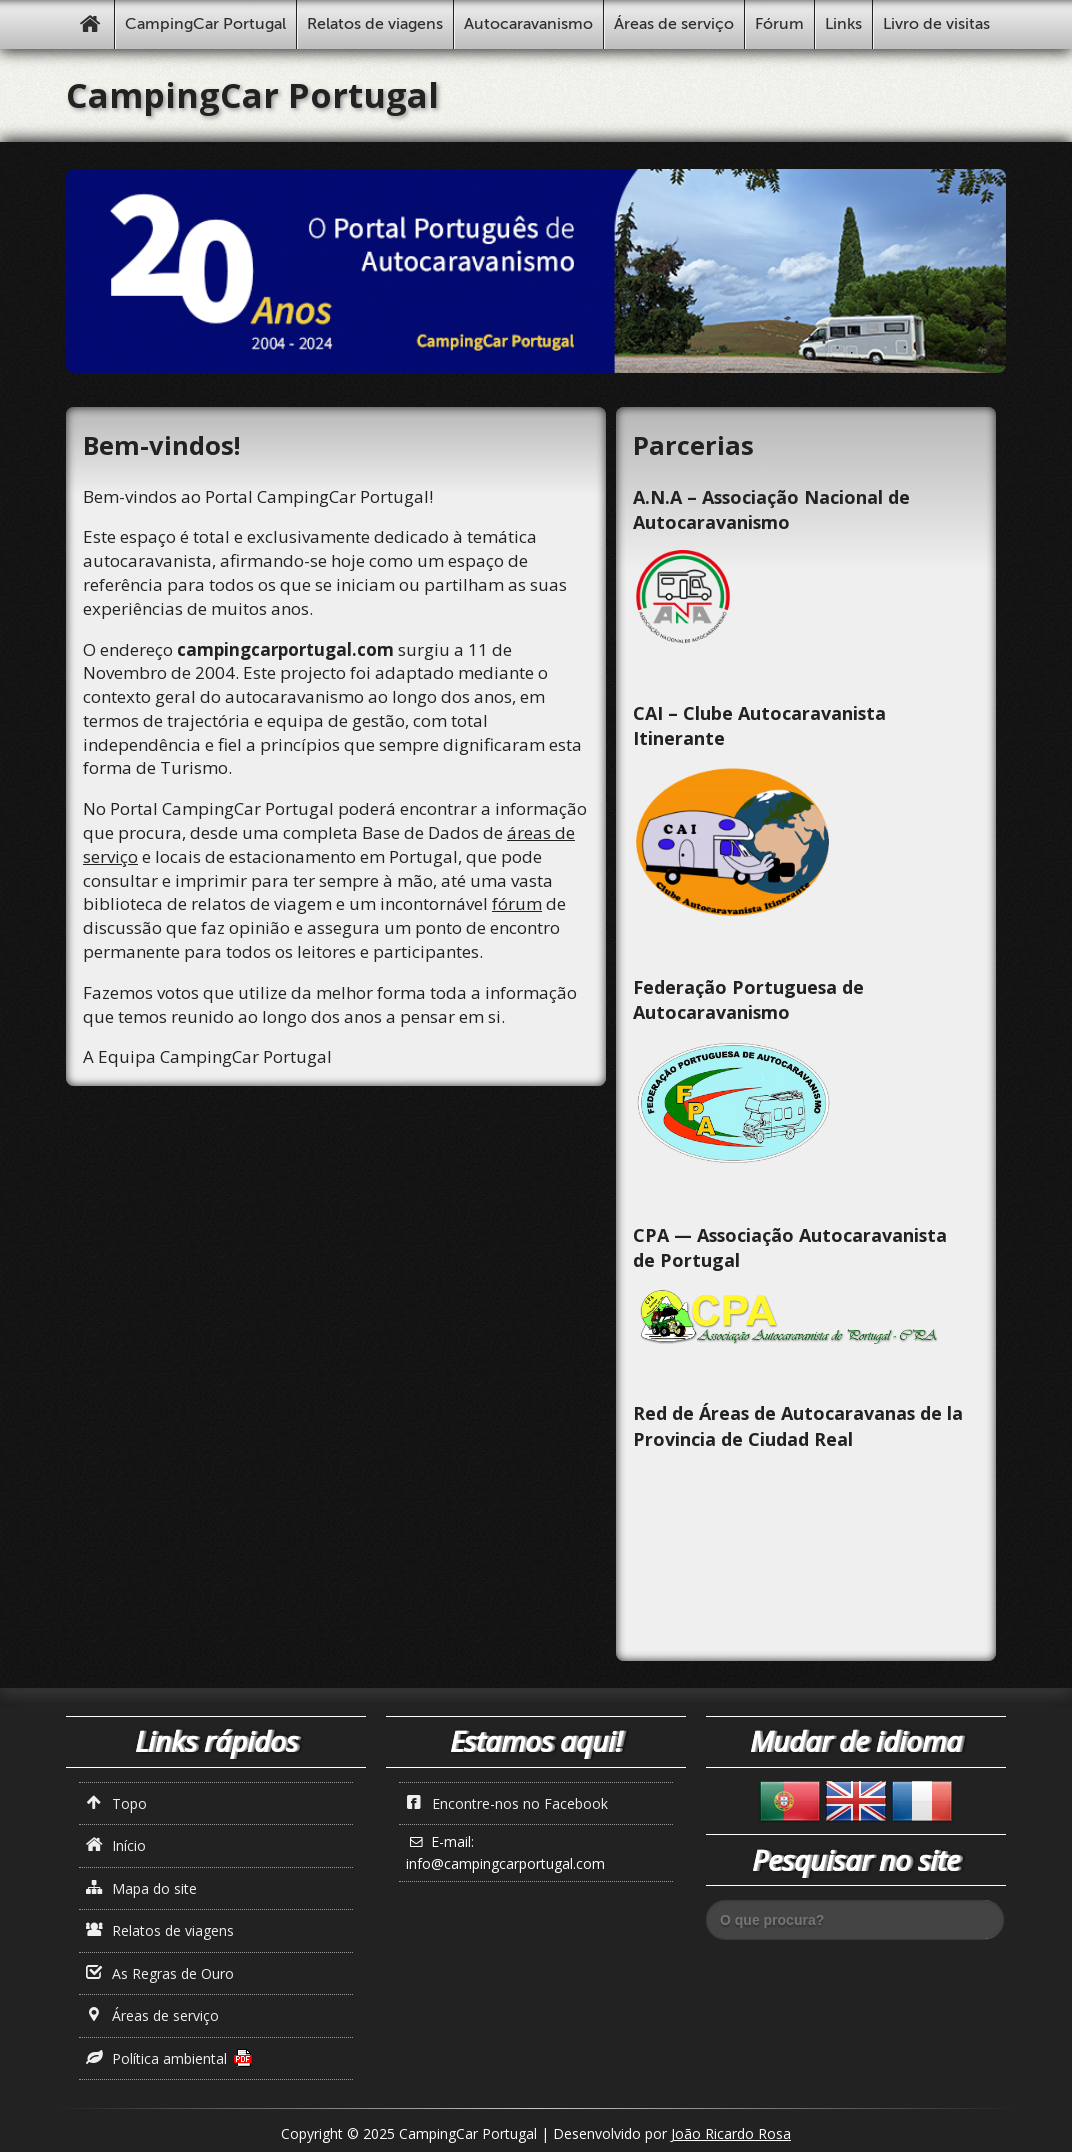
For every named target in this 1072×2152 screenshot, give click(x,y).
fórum (517, 903)
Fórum (779, 24)
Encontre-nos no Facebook (507, 1803)
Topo (117, 1803)
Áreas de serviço (674, 24)
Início (116, 1845)
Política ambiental (157, 2058)
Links (843, 24)
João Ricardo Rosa (731, 2133)
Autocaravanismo (528, 24)
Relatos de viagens (375, 24)
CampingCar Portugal (205, 24)
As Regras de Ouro (160, 1973)
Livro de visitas (936, 24)
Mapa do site (142, 1888)
